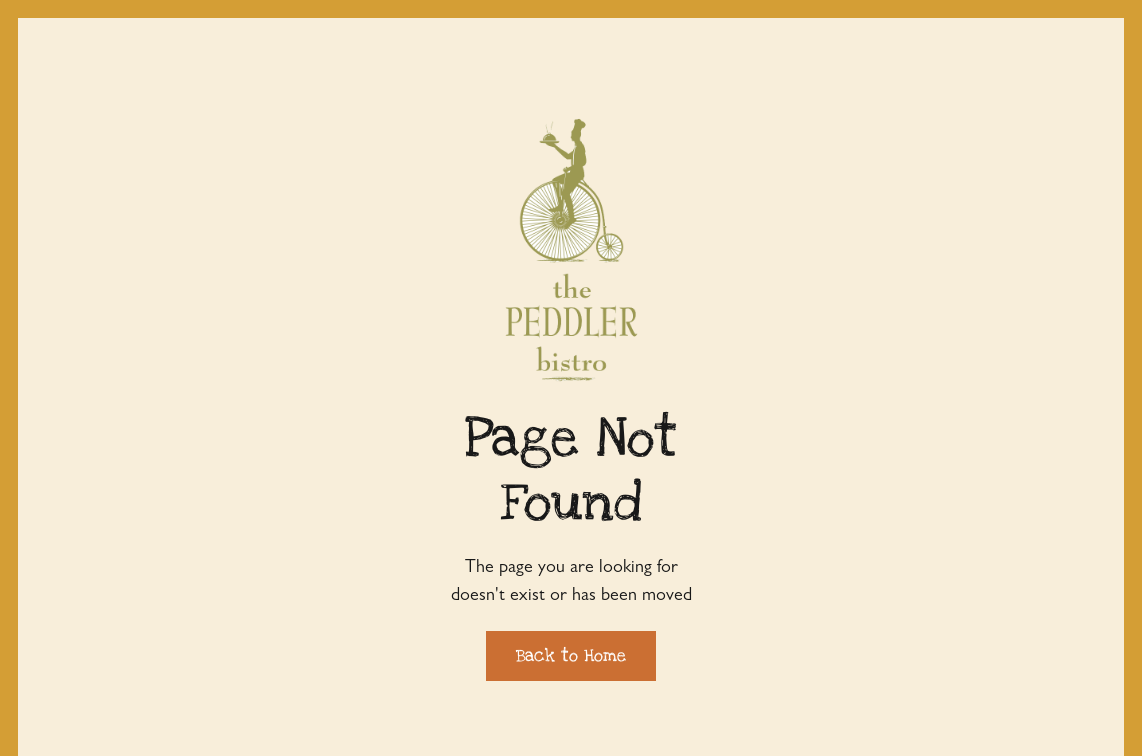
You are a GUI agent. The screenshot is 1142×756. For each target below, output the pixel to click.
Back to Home (571, 655)
